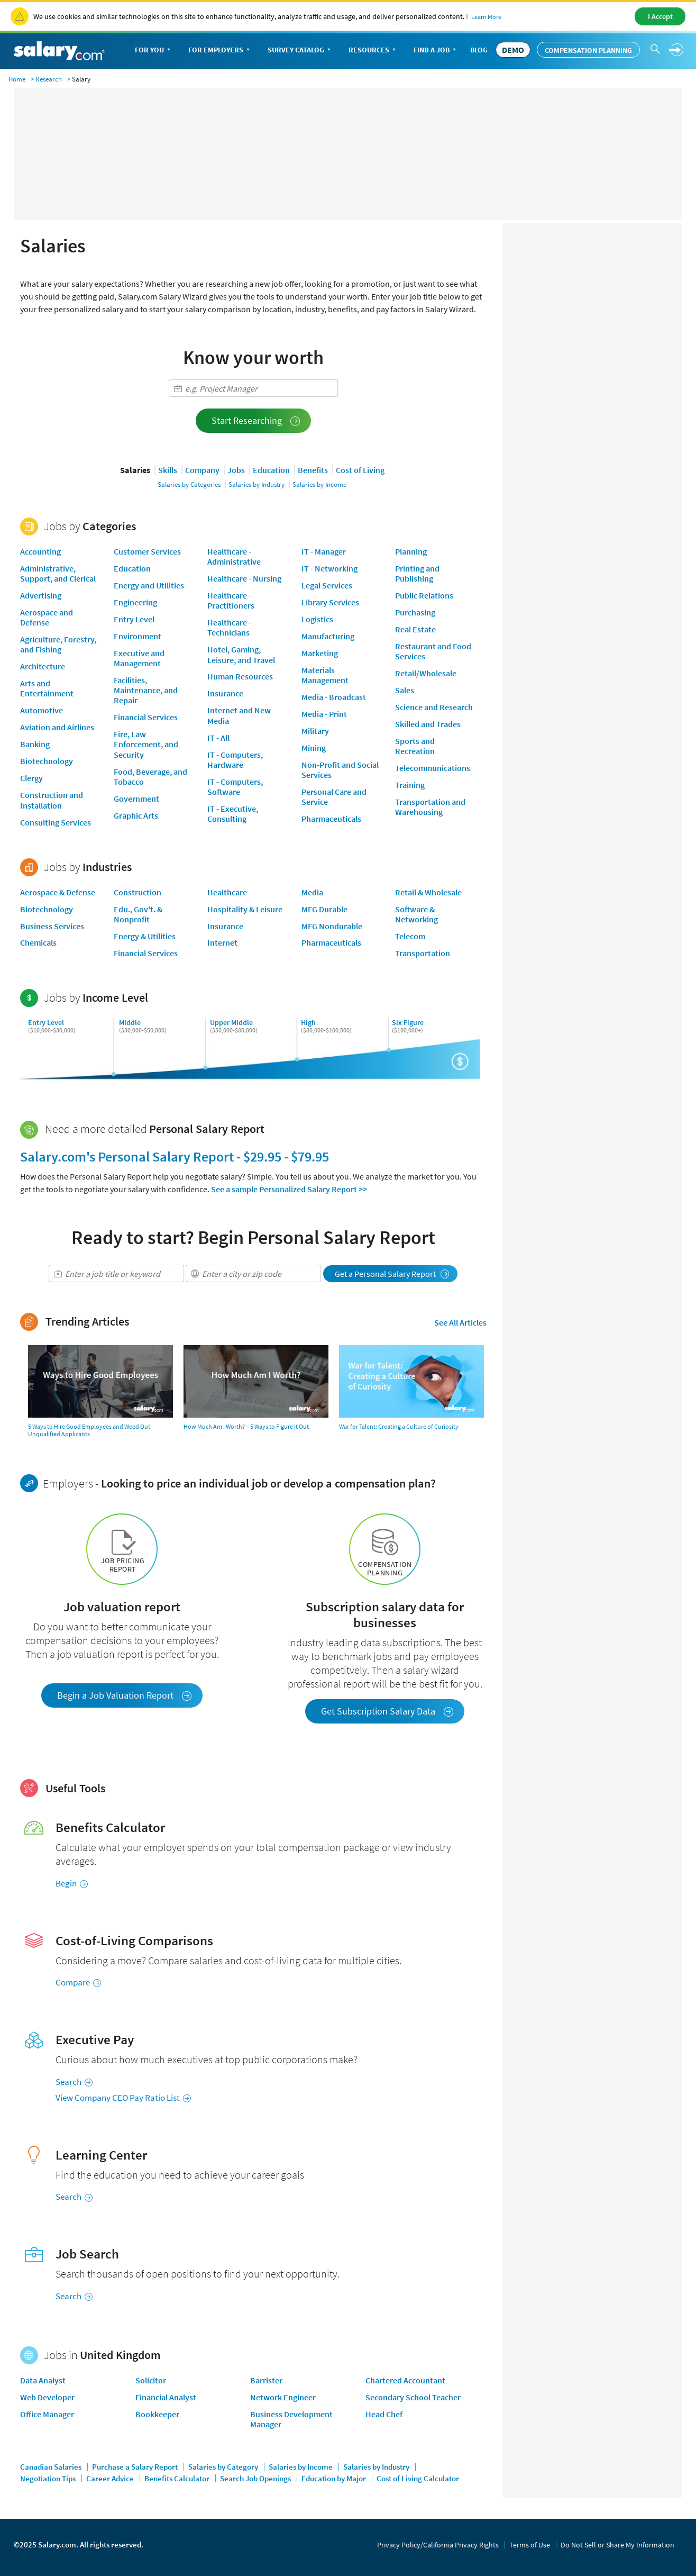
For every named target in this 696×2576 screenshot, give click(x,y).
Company (202, 470)
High (308, 1022)
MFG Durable (324, 909)
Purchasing (415, 612)
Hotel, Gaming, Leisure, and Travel (241, 654)
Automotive (41, 710)
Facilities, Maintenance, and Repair (146, 690)
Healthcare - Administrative (234, 556)
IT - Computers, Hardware (235, 759)
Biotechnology (46, 761)
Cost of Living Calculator (418, 2478)
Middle (130, 1022)
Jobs (236, 470)
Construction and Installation (51, 800)
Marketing (319, 653)
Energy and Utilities (149, 585)
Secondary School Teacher (413, 2397)
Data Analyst (43, 2380)
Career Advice (110, 2478)
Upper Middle (231, 1022)
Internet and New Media (239, 715)
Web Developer (47, 2397)
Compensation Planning (588, 50)
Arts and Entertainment (47, 688)
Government (136, 798)
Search (74, 2081)
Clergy (31, 778)
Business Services (52, 926)
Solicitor (150, 2380)
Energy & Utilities (145, 936)
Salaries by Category (224, 2467)
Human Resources (240, 676)
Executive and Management (139, 658)
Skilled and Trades (428, 724)
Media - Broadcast (333, 697)
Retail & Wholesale (428, 892)
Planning (411, 551)
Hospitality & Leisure (244, 909)
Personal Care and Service (334, 796)
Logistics (317, 619)
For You (153, 50)
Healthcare (227, 892)
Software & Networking (416, 914)
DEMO (513, 49)
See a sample (289, 1189)
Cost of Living (360, 470)
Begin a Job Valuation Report (124, 1695)
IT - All (218, 737)
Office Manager (47, 2414)
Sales (404, 690)
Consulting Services (55, 822)
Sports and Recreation (415, 746)
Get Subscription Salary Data (387, 1711)
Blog (479, 50)
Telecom (410, 936)
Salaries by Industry (256, 484)
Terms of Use (529, 2545)
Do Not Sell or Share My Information (617, 2545)
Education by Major (334, 2478)
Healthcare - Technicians (229, 627)
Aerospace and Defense (46, 617)
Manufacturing (327, 636)
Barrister (266, 2380)
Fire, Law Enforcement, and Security (146, 744)
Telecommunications (432, 768)
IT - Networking (329, 568)
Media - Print (324, 714)
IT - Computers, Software (235, 786)
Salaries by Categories (189, 484)
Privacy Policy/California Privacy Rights (438, 2545)
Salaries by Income (319, 484)
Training (410, 784)
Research (48, 79)
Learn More (486, 17)
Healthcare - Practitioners (230, 600)
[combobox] (253, 388)
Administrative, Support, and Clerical (58, 573)
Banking (35, 744)
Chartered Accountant (405, 2380)
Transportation (422, 953)
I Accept (660, 16)
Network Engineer (283, 2397)
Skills (167, 470)
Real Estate (415, 629)
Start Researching (256, 420)
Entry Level (134, 619)
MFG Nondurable (331, 926)
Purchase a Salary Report (135, 2467)
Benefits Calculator (177, 2478)
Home (16, 79)
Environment (137, 636)
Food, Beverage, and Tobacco (150, 776)
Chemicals (38, 942)
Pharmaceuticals (331, 818)
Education (271, 470)
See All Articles (460, 1322)
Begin (72, 1883)
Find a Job (436, 50)
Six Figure (408, 1022)
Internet (222, 942)
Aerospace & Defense (57, 892)
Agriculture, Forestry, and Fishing (58, 644)
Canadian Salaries (51, 2467)
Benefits (313, 470)
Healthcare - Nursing (244, 578)
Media (312, 892)
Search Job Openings (256, 2478)
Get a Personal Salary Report (392, 1273)
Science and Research (434, 707)
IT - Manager (323, 551)
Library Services (330, 602)
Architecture (42, 666)
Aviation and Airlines (57, 727)
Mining (313, 747)
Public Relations (424, 595)
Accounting (40, 551)
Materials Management (325, 675)
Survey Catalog (300, 50)
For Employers (220, 50)
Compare (78, 1982)
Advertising (40, 595)
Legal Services (326, 585)
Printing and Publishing (417, 573)
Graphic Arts (136, 815)
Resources (373, 50)
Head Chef (383, 2414)
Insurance (225, 693)
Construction (137, 892)
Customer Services (147, 551)
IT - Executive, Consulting (232, 813)
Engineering (135, 602)
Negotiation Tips (48, 2478)
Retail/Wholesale (425, 673)
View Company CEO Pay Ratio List (123, 2097)
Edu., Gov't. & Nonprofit (138, 914)
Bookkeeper (157, 2414)
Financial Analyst (165, 2397)
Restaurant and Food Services (433, 651)
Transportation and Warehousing (430, 806)
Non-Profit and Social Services (340, 769)
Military (315, 730)
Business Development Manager (291, 2419)
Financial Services (146, 717)
